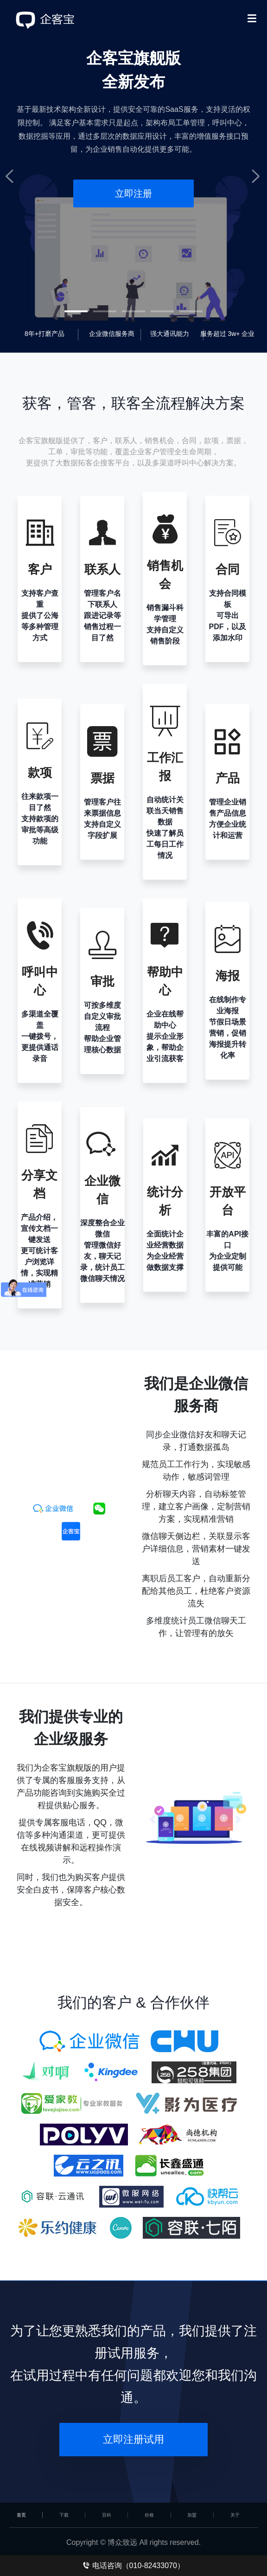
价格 (149, 2515)
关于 (235, 2515)
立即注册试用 (133, 2439)
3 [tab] (133, 311)
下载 (64, 2515)
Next (253, 176)
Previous (14, 176)
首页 (21, 2515)
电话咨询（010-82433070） (133, 2566)
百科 (106, 2515)
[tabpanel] (133, 176)
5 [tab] (191, 311)
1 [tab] (76, 311)
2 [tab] (104, 311)
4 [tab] (162, 311)
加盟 (192, 2515)
